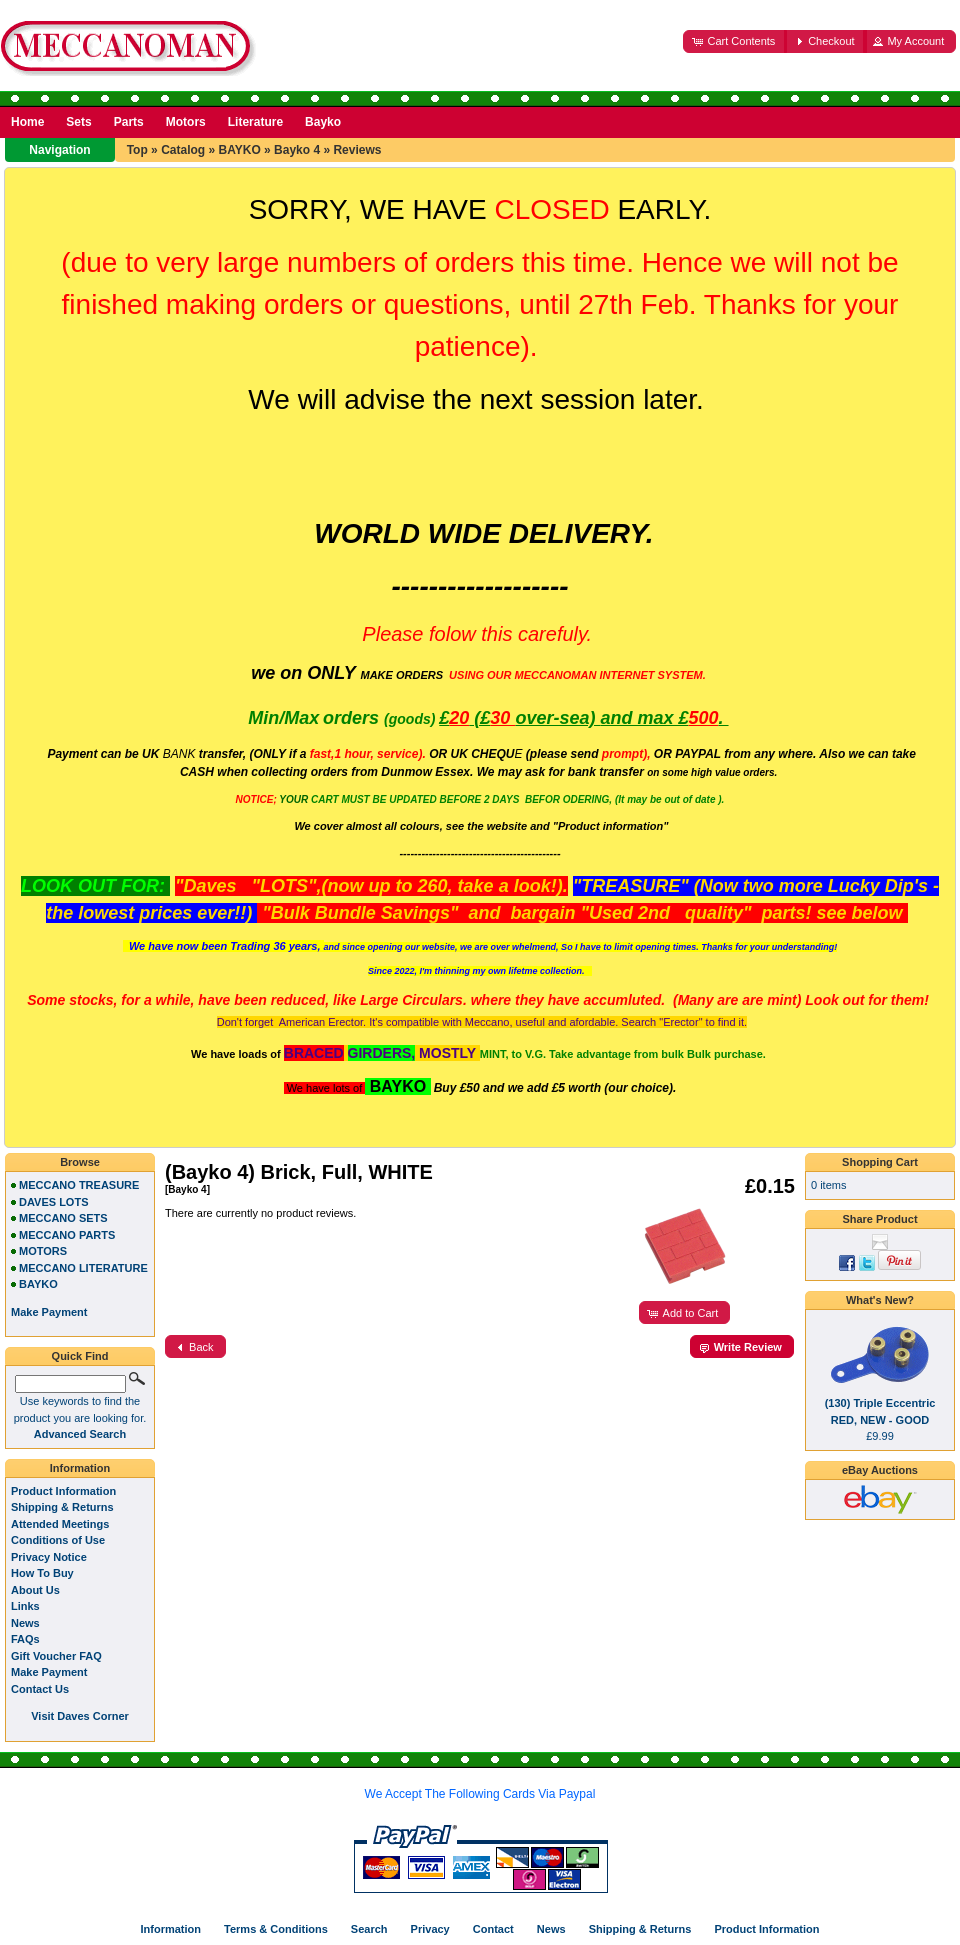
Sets (78, 122)
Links (25, 1606)
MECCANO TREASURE (79, 1185)
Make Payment (49, 1672)
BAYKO (239, 150)
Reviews (357, 150)
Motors (186, 122)
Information (80, 1468)
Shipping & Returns (62, 1507)
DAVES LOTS (53, 1202)
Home (27, 122)
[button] (735, 41)
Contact (493, 1929)
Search (369, 1929)
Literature (255, 122)
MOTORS (43, 1251)
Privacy (430, 1929)
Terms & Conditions (276, 1929)
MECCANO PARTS (67, 1235)
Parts (129, 122)
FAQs (25, 1639)
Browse (80, 1162)
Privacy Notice (49, 1557)
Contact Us (40, 1689)
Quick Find (80, 1356)
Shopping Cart (880, 1162)
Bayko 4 (297, 150)
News (25, 1623)
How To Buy (42, 1573)
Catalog (183, 150)
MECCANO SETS (63, 1218)
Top (137, 150)
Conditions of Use (58, 1540)
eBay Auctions (880, 1470)
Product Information (63, 1491)
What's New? (880, 1300)
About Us (35, 1590)
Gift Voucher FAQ (56, 1656)
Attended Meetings (60, 1524)
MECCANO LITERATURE (83, 1268)
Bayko (323, 122)
